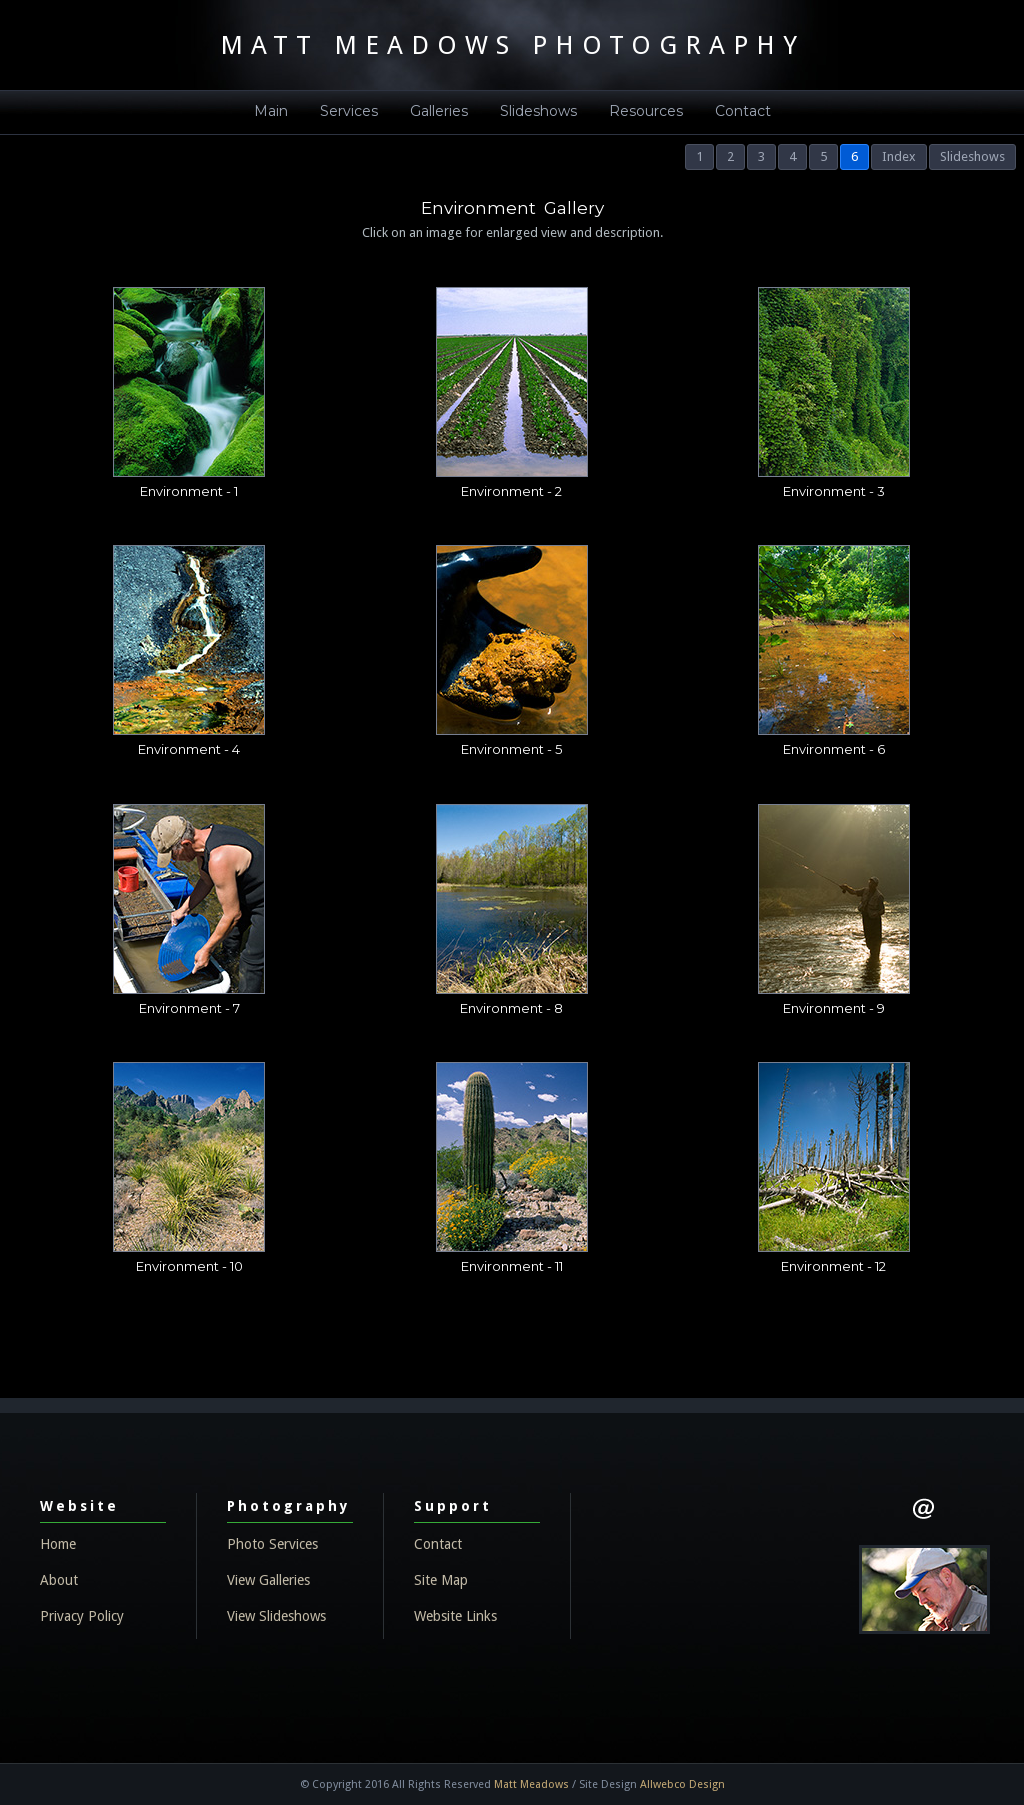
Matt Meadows (531, 1784)
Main (271, 111)
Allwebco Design (682, 1784)
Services (349, 111)
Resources (646, 111)
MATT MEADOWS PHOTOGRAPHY (512, 45)
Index (899, 156)
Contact (743, 111)
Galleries (439, 111)
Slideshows (538, 111)
